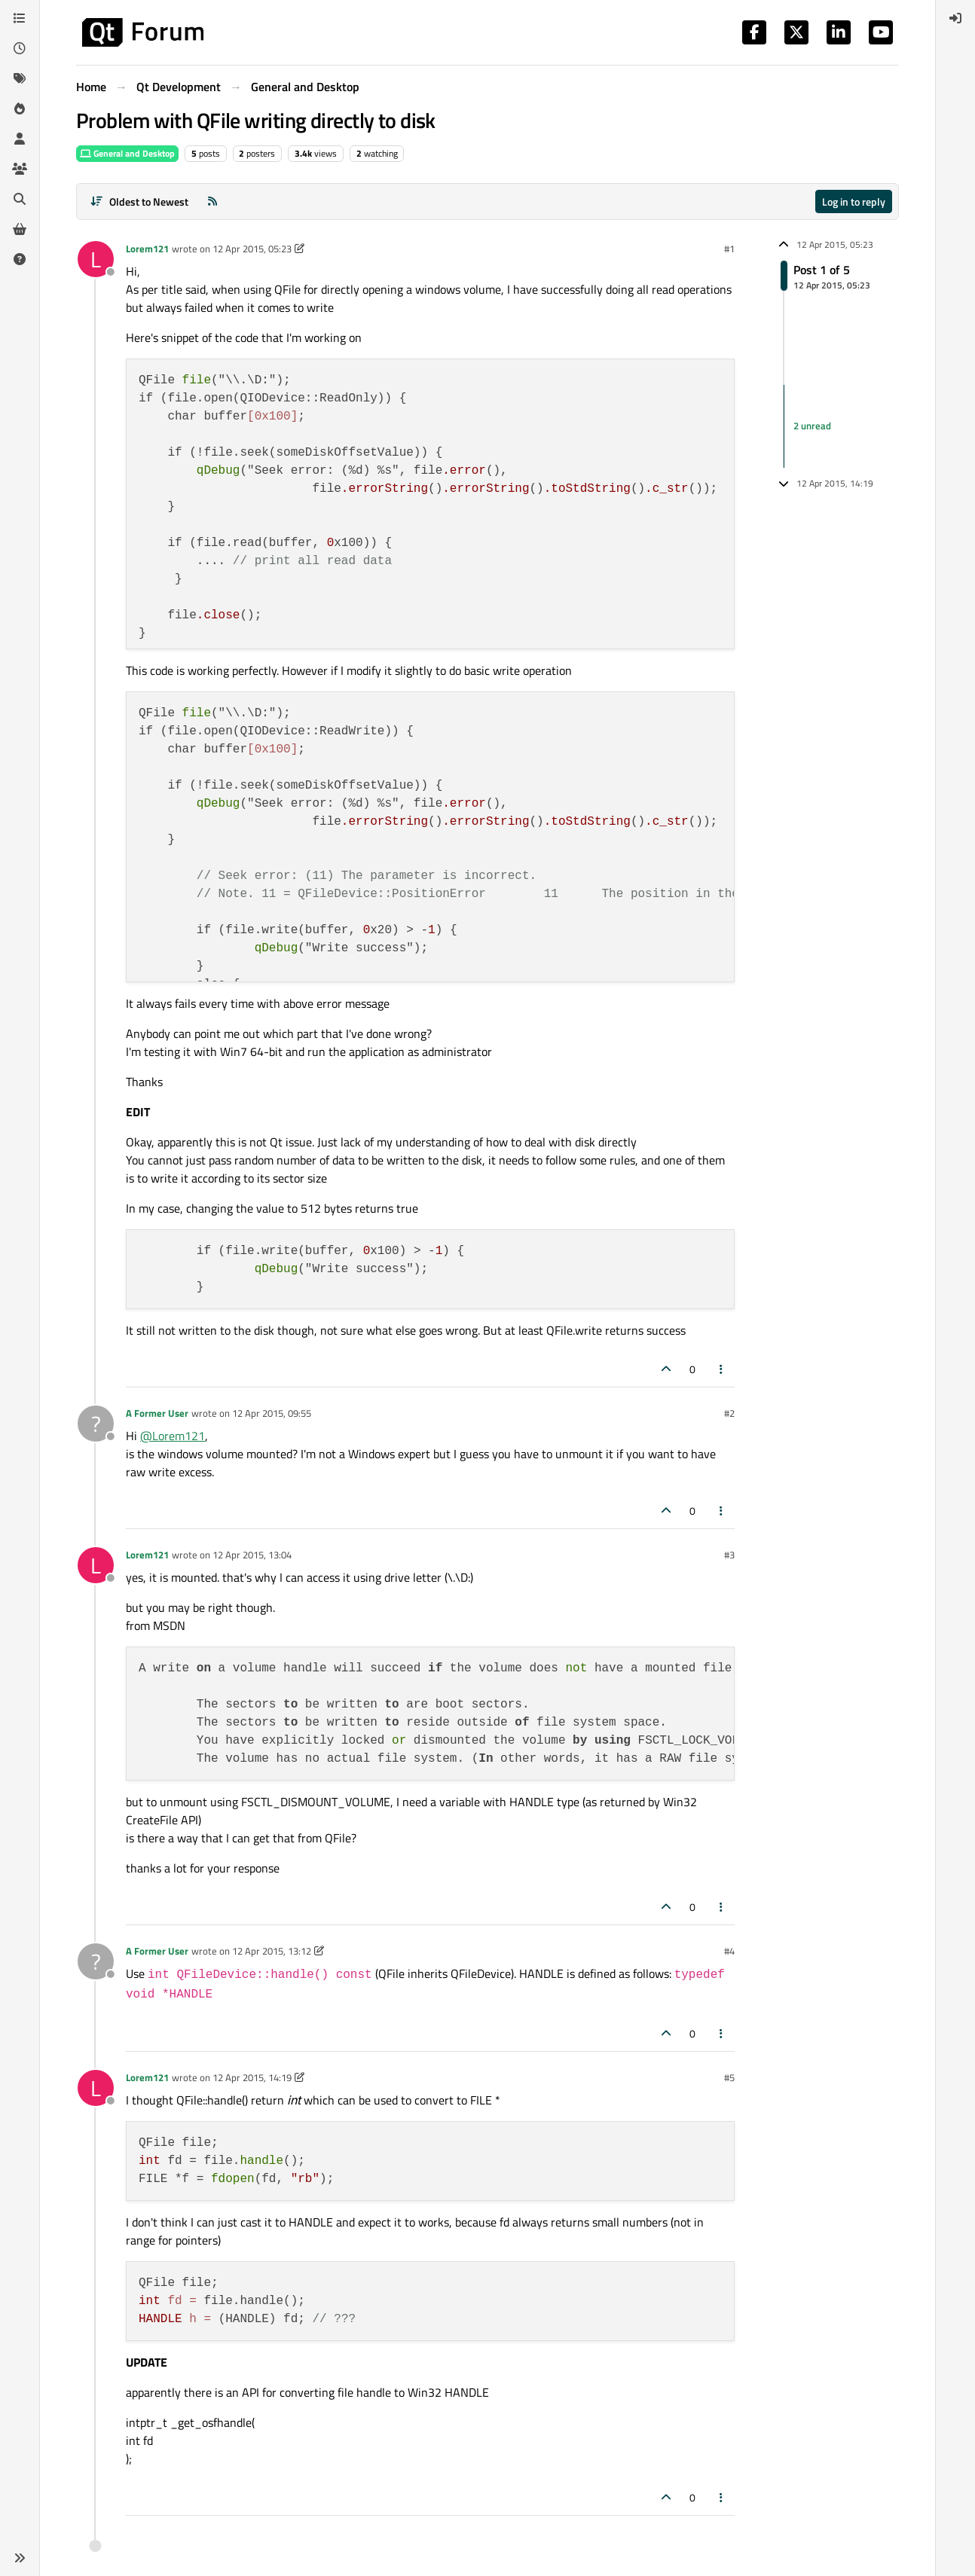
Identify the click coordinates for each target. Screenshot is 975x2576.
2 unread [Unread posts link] (812, 425)
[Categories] (19, 18)
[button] (19, 2558)
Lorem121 (147, 248)
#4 (729, 1950)
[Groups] (19, 169)
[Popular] (19, 108)
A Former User (157, 1413)
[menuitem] (955, 18)
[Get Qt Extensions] (19, 229)
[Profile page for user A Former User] (96, 1424)
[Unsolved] (19, 259)
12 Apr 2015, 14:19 (252, 2077)
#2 (729, 1413)
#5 (729, 2077)
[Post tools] (721, 1369)
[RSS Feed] (212, 201)
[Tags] (19, 78)
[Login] (955, 18)
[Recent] (19, 48)
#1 (729, 248)
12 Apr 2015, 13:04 (252, 1554)
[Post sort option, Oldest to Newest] (139, 201)
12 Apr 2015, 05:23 (252, 248)
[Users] (19, 139)
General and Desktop (127, 153)
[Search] (19, 199)
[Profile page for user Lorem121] (96, 259)
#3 (729, 1554)
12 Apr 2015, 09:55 (271, 1413)
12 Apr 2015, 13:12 (271, 1950)
